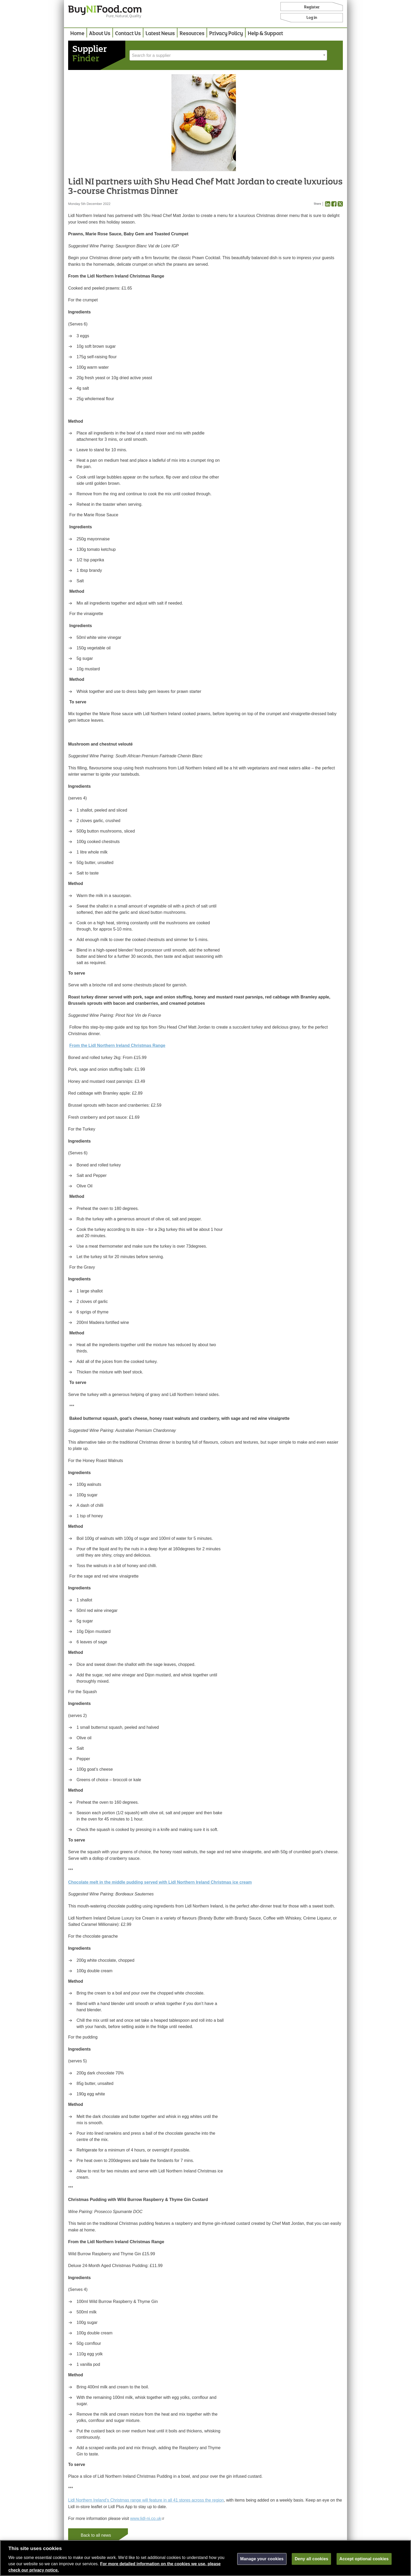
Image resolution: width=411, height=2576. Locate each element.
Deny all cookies (311, 2561)
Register (312, 7)
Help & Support (265, 33)
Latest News (160, 33)
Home (77, 33)
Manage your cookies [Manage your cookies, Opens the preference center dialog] (262, 2561)
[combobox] (228, 55)
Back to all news (96, 2535)
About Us (99, 33)
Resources (192, 33)
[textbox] (228, 55)
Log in (311, 18)
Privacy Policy (226, 33)
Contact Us (128, 33)
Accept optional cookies (364, 2561)
